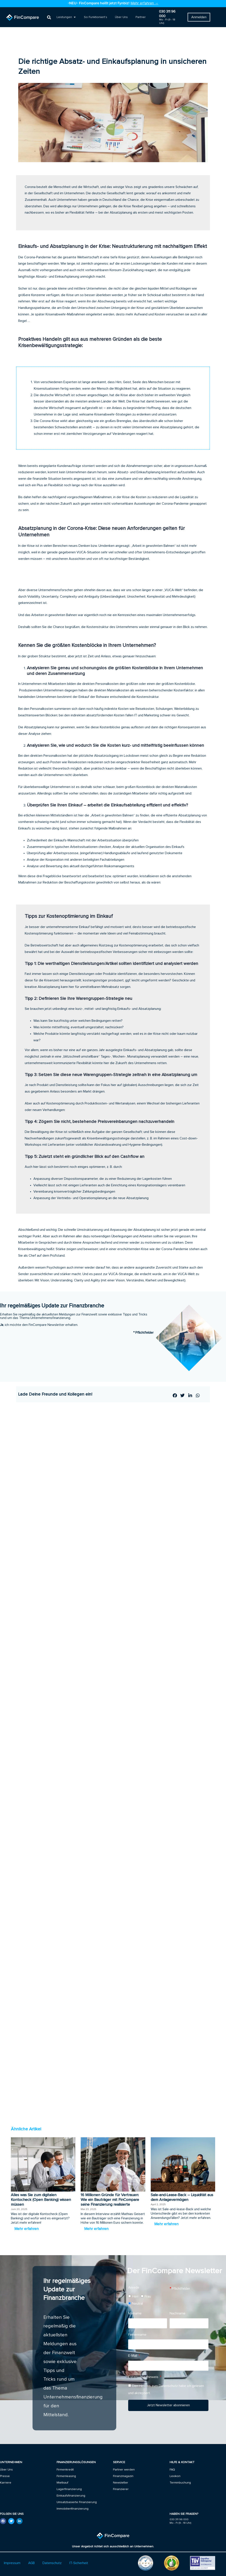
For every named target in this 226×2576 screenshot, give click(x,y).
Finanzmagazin (123, 2476)
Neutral (137, 2303)
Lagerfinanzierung (69, 2489)
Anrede (133, 2287)
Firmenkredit (65, 2469)
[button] (48, 17)
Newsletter (120, 2482)
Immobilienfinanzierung (72, 2508)
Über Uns (6, 2469)
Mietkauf (62, 2482)
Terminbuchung (180, 2482)
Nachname (177, 2313)
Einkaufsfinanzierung (71, 2495)
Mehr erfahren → (144, 3)
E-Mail (133, 2355)
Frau (148, 2296)
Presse (5, 2476)
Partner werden (124, 2469)
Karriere (5, 2482)
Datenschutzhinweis (143, 2377)
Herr (135, 2296)
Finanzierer (121, 2489)
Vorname (135, 2313)
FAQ (172, 2469)
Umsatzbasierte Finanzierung (77, 2502)
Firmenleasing (66, 2476)
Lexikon (175, 2476)
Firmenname (137, 2334)
